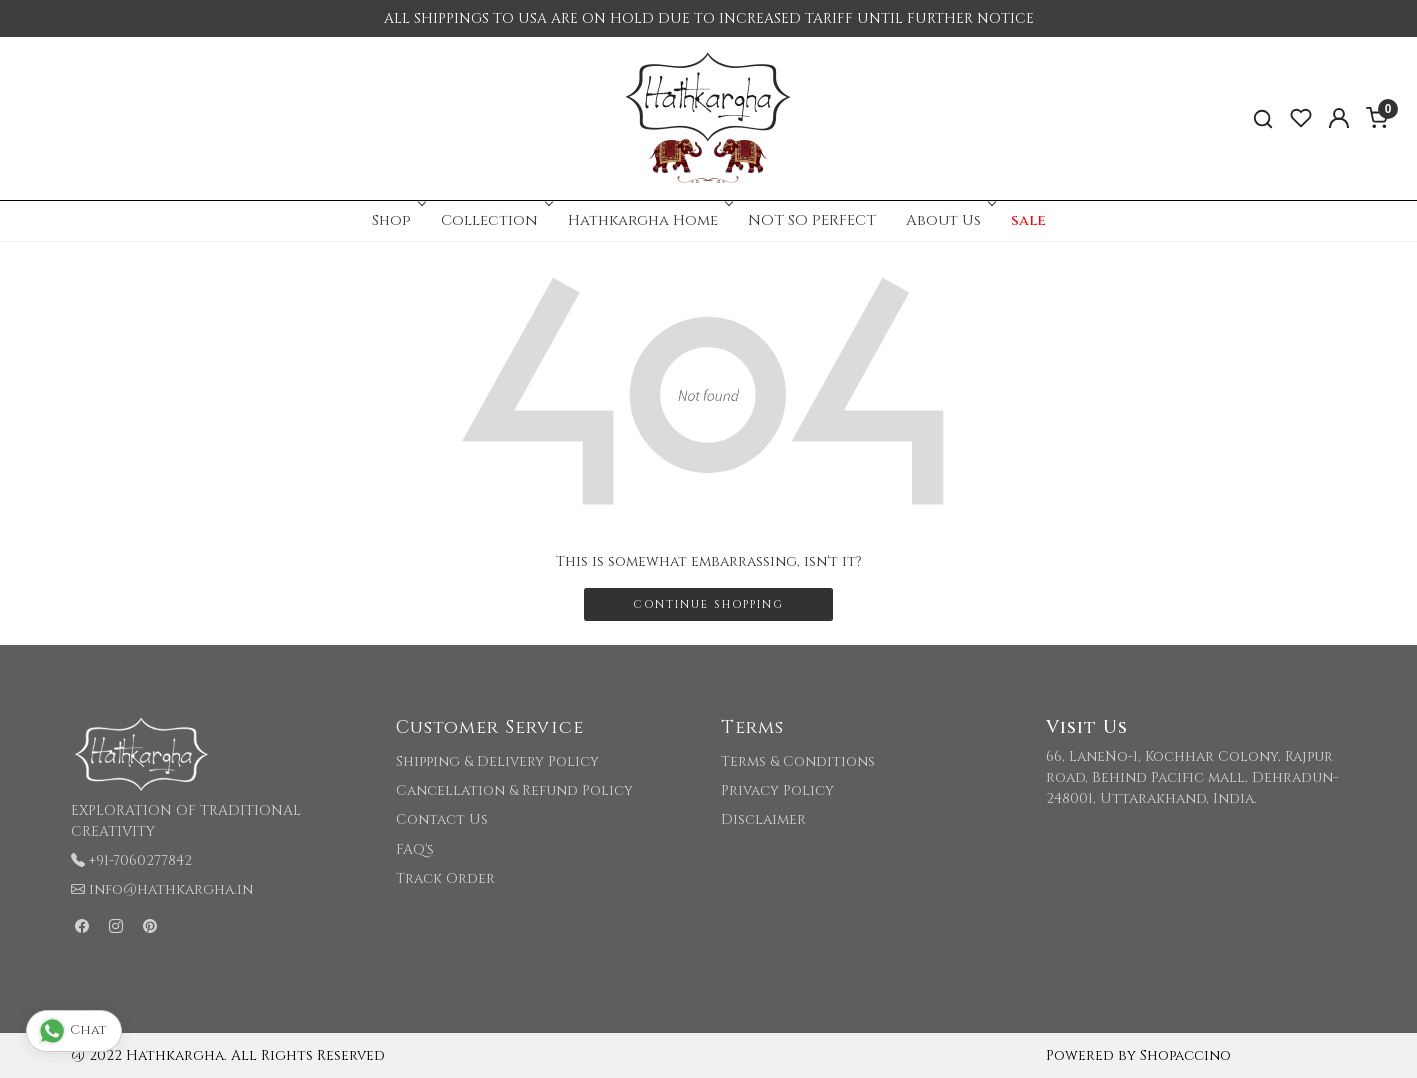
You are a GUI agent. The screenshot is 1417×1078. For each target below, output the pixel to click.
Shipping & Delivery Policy (497, 761)
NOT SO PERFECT (812, 220)
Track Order (445, 878)
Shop (397, 220)
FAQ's (415, 849)
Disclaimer (763, 819)
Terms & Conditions (798, 761)
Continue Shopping (708, 604)
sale (1028, 220)
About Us (949, 220)
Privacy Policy (777, 790)
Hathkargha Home (649, 220)
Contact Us (442, 819)
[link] (1263, 118)
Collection (495, 220)
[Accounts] (1339, 118)
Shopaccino (1185, 1055)
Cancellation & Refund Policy (514, 790)
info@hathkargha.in (171, 889)
